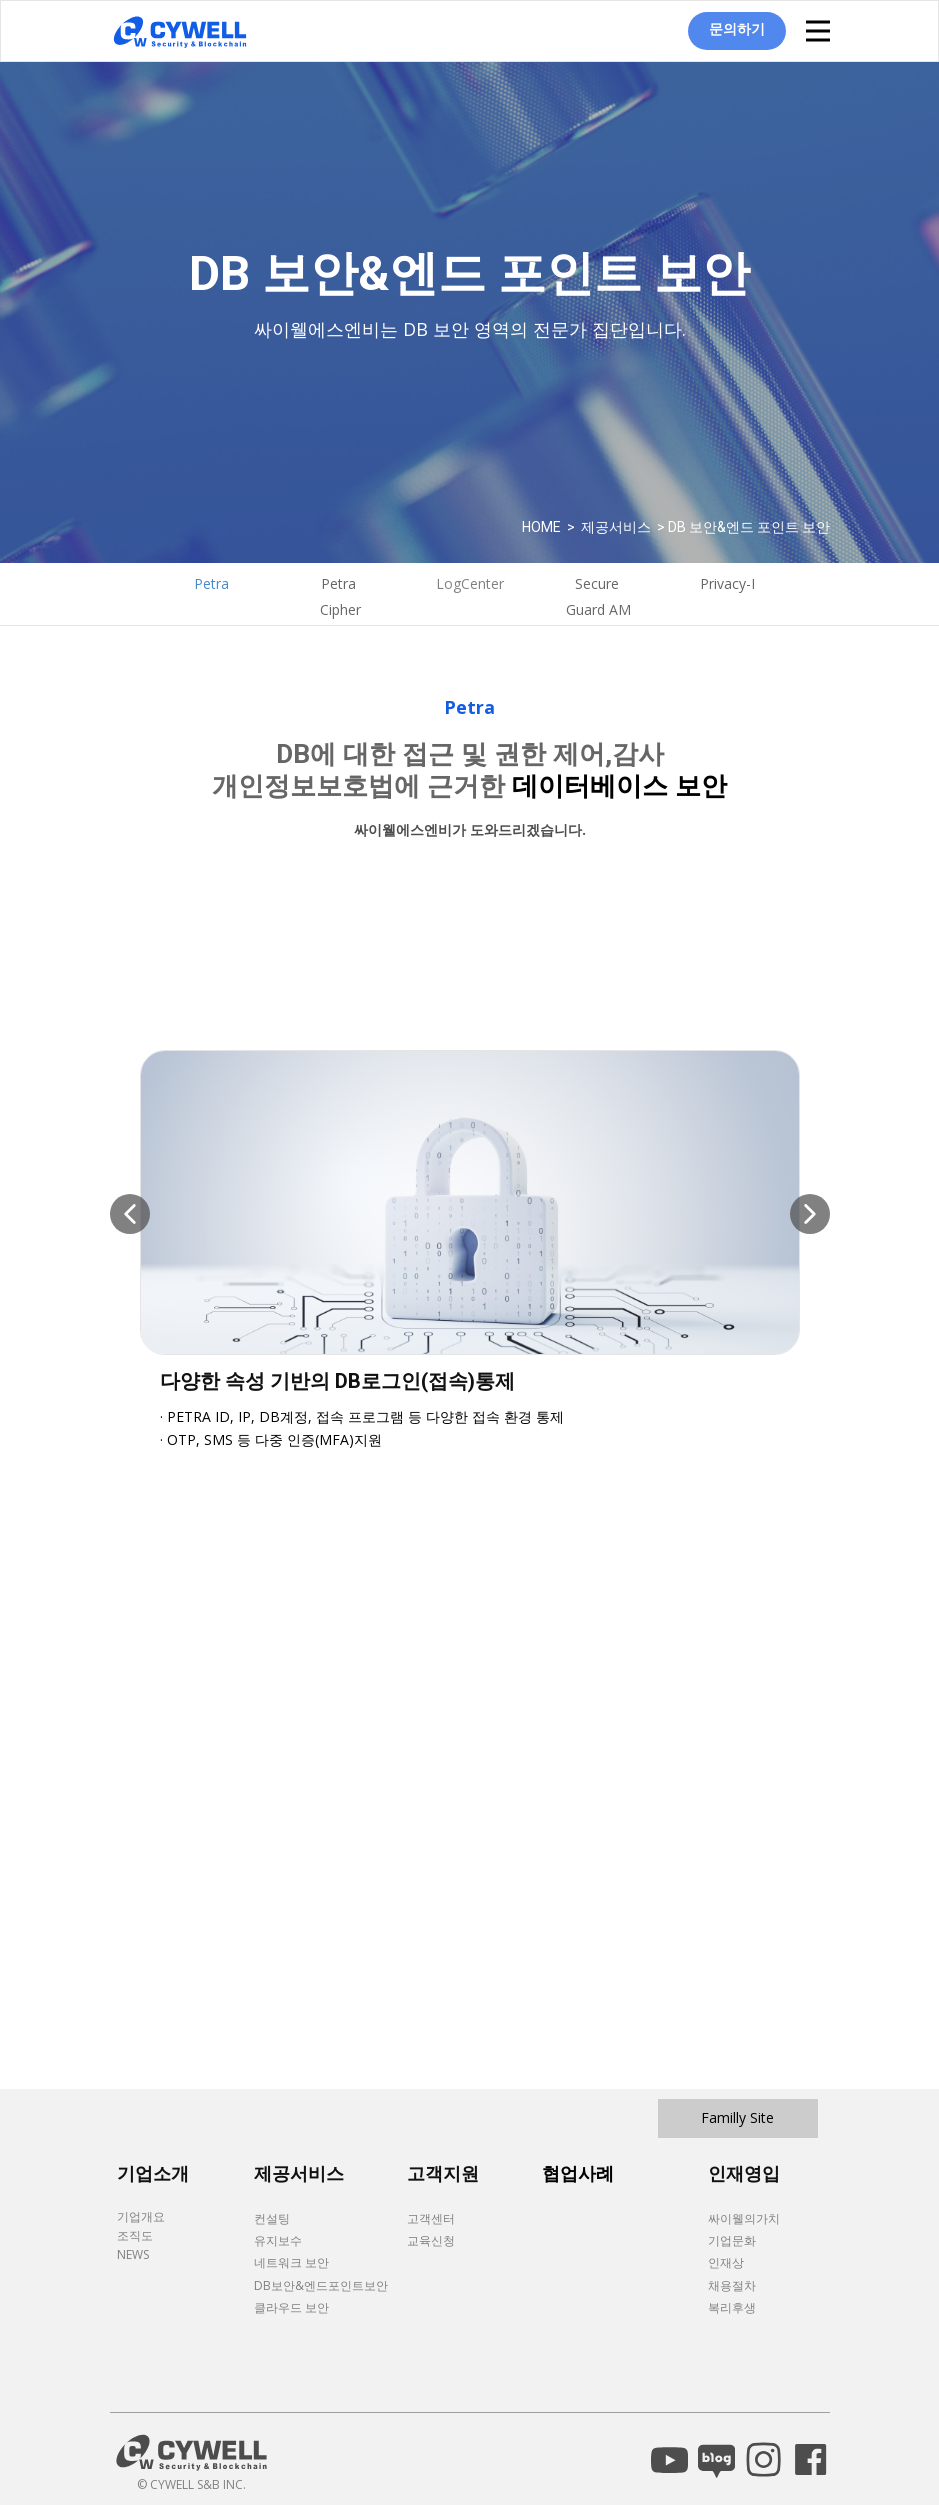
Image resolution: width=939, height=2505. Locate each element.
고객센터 (431, 2218)
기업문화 (732, 2240)
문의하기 (737, 28)
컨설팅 (272, 2218)
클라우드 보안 (291, 2307)
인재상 (726, 2262)
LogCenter (470, 583)
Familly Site (737, 2117)
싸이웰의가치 (744, 2218)
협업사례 (578, 2173)
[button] (130, 1214)
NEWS (133, 2254)
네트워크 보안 (291, 2262)
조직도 (135, 2235)
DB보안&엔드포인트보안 (321, 2285)
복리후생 (732, 2307)
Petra (211, 583)
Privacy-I (727, 583)
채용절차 (732, 2285)
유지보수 (278, 2240)
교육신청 (431, 2240)
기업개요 (141, 2216)
